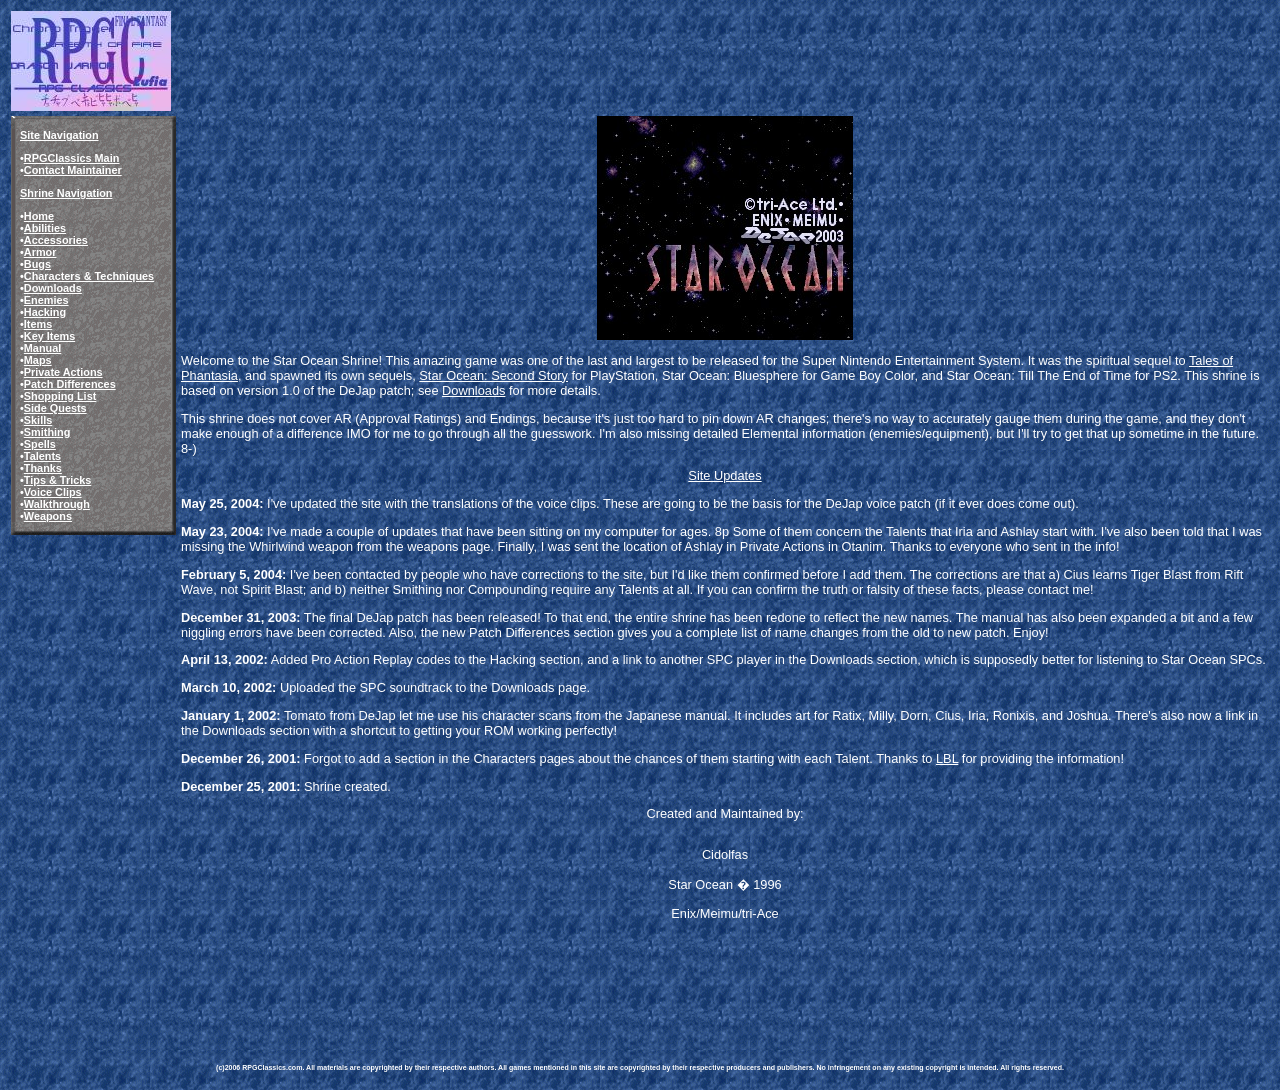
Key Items (49, 336)
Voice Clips (53, 492)
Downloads (53, 288)
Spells (40, 444)
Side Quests (55, 408)
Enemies (46, 300)
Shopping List (60, 396)
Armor (40, 252)
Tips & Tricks (58, 480)
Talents (42, 456)
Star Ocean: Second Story (493, 375)
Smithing (47, 432)
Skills (38, 420)
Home (39, 216)
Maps (38, 360)
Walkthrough (57, 504)
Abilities (45, 228)
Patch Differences (70, 384)
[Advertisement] (580, 974)
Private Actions (63, 372)
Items (38, 324)
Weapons (48, 516)
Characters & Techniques (89, 276)
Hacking (45, 312)
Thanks (43, 468)
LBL (947, 758)
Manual (42, 348)
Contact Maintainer (73, 170)
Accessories (56, 240)
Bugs (37, 264)
